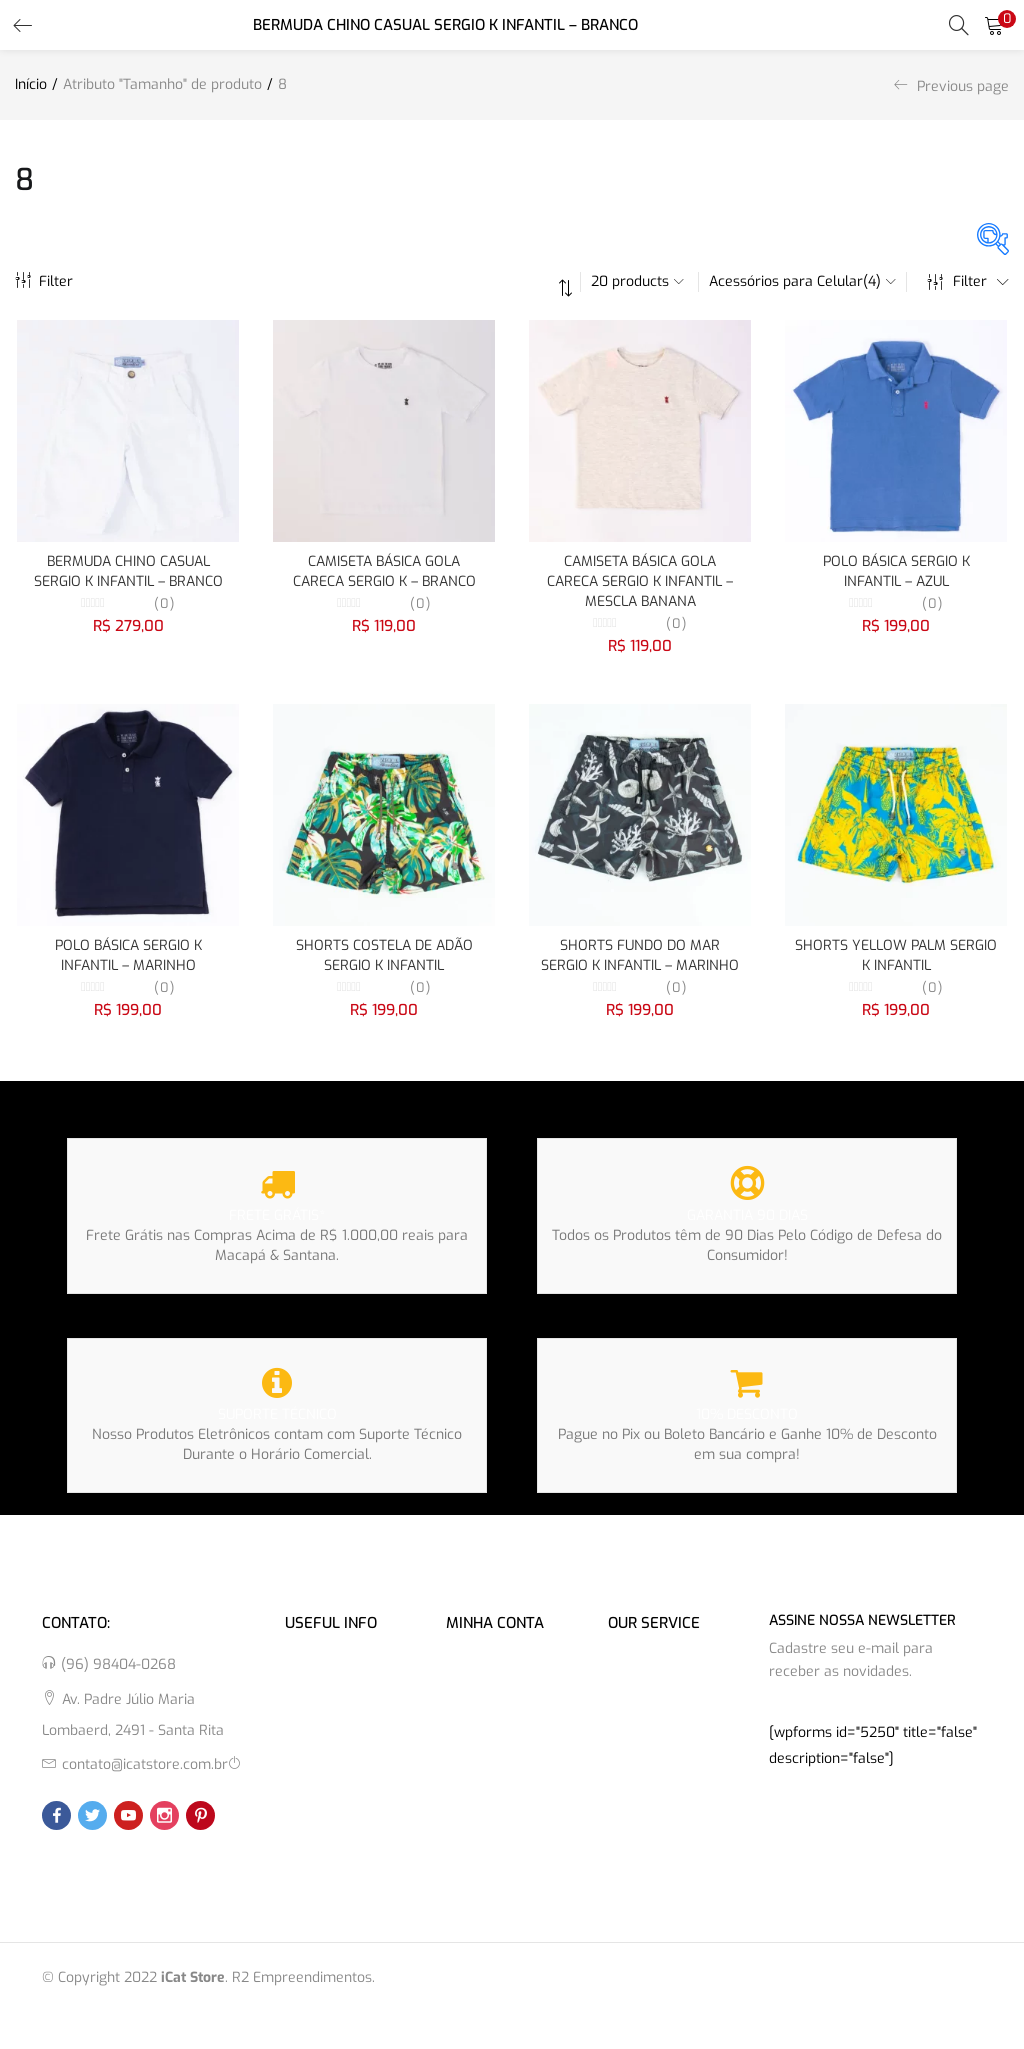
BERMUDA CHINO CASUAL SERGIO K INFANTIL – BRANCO (128, 571)
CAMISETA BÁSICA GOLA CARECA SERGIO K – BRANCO (384, 571)
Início (31, 84)
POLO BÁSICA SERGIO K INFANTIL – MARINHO (128, 955)
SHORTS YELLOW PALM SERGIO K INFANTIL (896, 955)
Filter (44, 281)
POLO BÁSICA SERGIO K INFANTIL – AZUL (896, 571)
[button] (994, 25)
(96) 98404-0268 (118, 1664)
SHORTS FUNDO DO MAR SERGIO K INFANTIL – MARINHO (640, 955)
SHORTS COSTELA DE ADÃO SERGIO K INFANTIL (384, 955)
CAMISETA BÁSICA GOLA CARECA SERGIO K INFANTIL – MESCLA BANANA (640, 581)
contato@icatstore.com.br (145, 1764)
